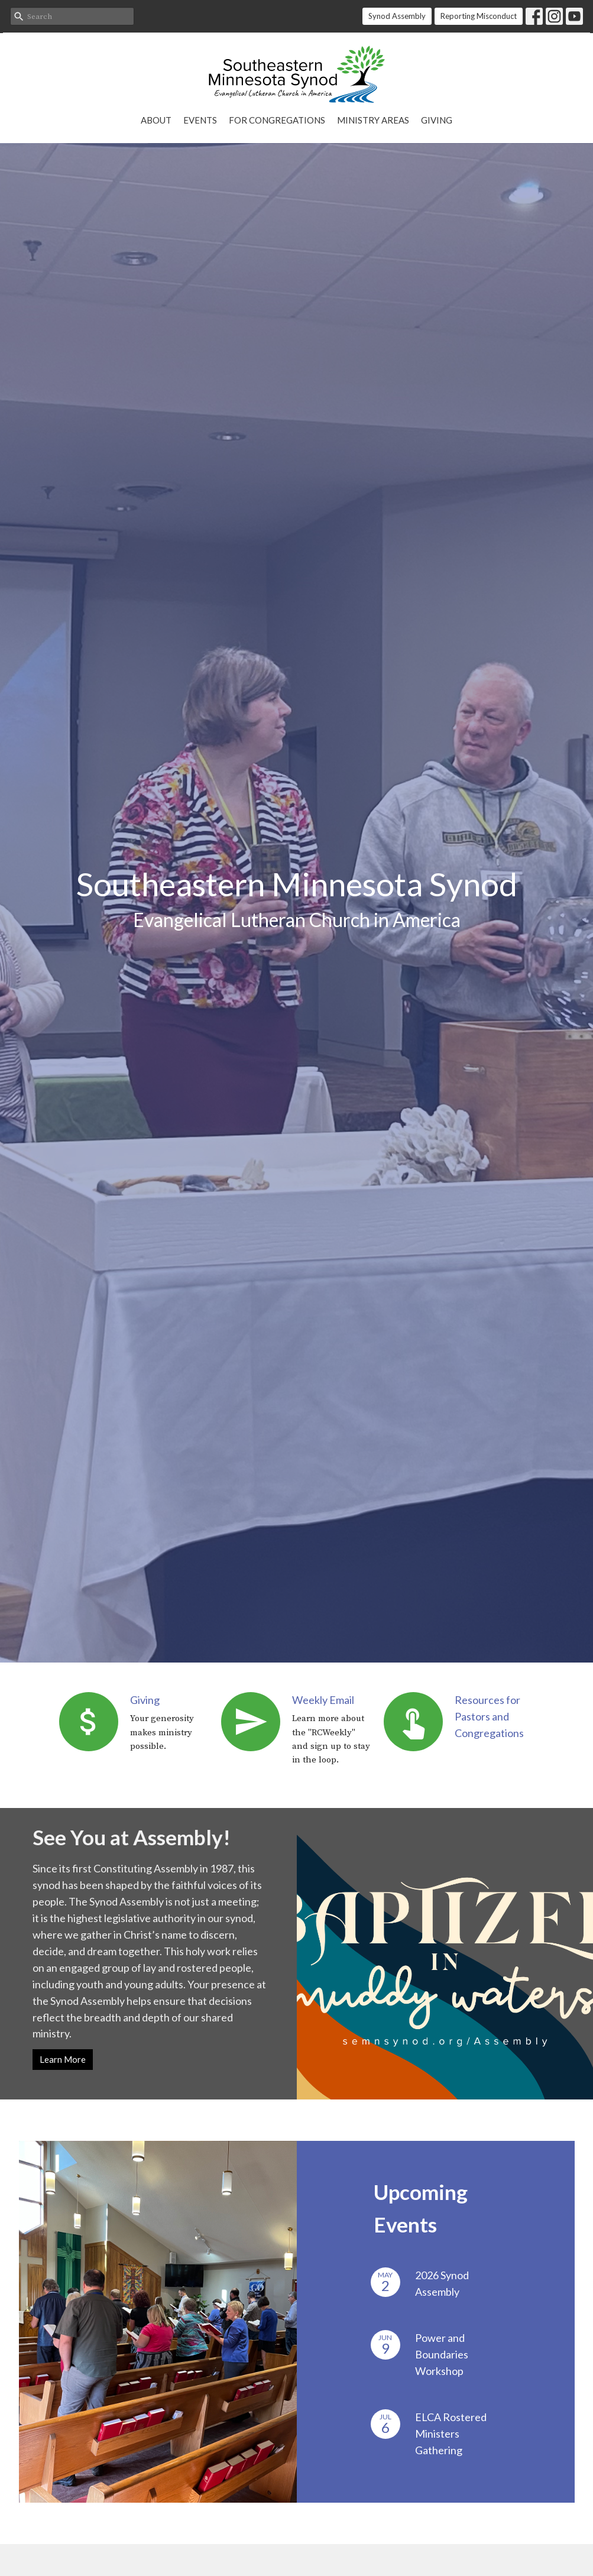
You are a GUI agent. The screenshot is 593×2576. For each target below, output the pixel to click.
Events (200, 120)
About (156, 120)
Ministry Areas (373, 120)
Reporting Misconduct (478, 16)
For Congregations (277, 120)
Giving (436, 120)
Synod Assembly (397, 16)
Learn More (63, 2059)
